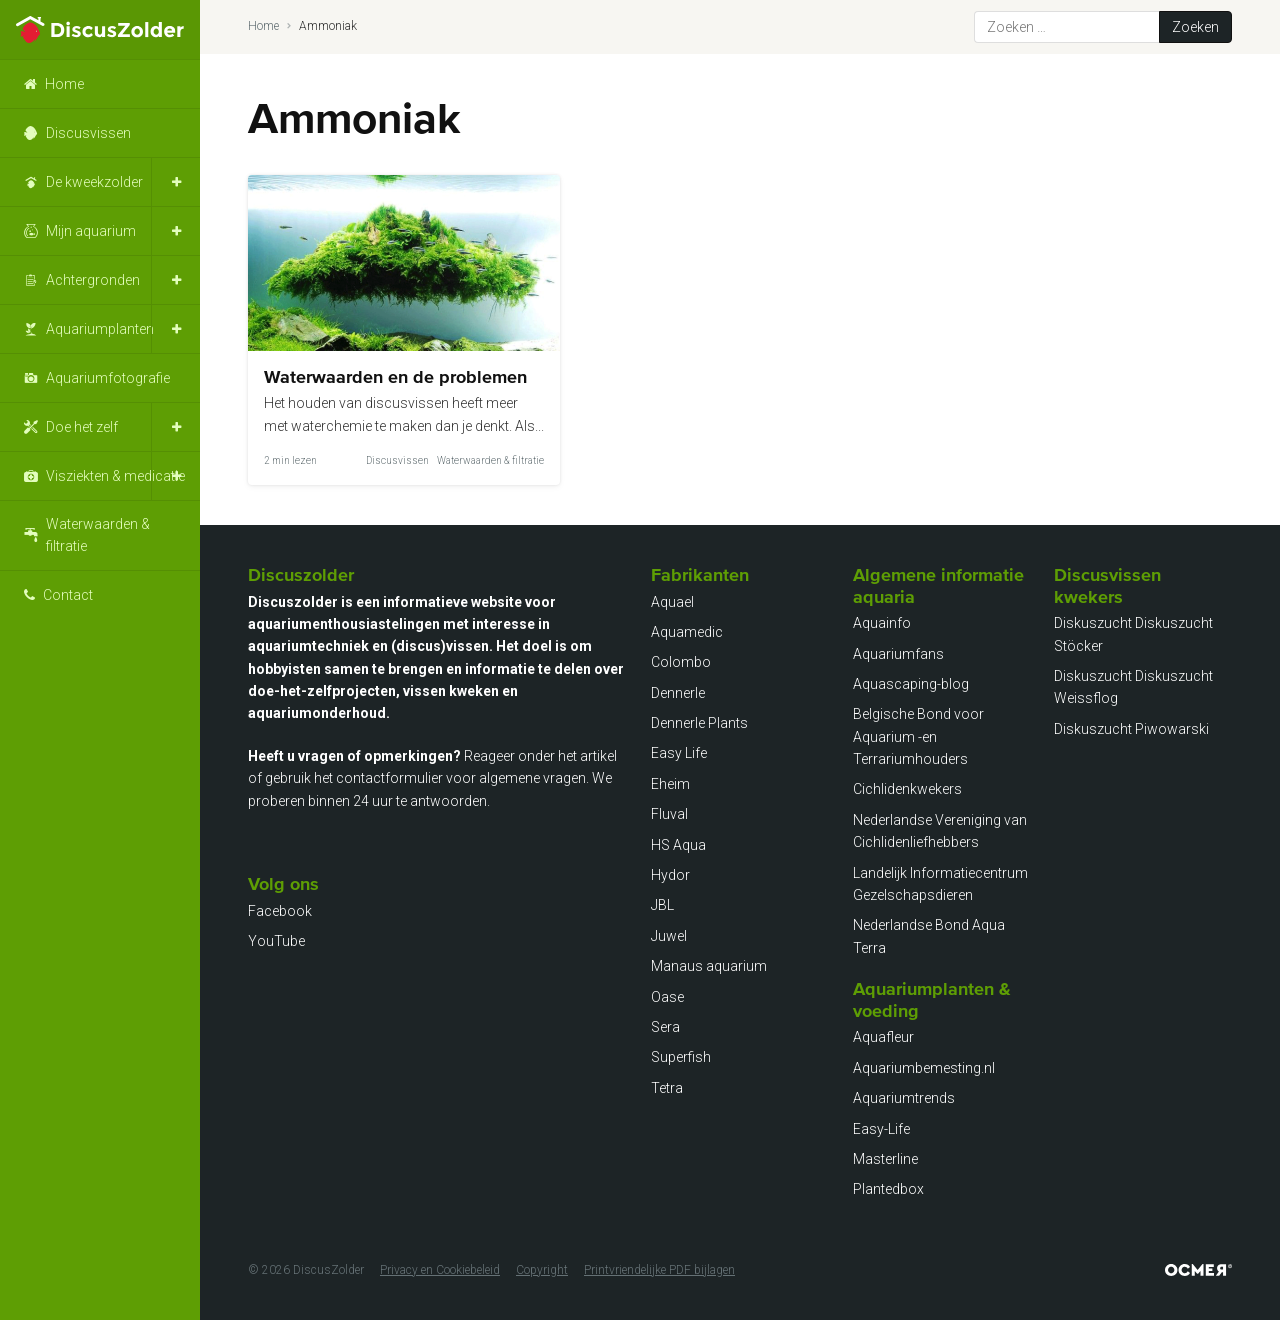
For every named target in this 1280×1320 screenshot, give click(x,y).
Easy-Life (881, 1129)
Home (64, 84)
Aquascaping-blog (911, 684)
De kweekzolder (94, 182)
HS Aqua (678, 845)
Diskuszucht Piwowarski (1131, 729)
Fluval (669, 814)
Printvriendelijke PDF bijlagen (659, 1270)
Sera (665, 1027)
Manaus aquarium (709, 966)
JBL (662, 905)
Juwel (669, 936)
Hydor (670, 875)
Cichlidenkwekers (907, 789)
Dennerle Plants (699, 723)
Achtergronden (93, 280)
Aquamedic (687, 632)
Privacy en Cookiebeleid (440, 1270)
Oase (667, 997)
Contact (68, 595)
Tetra (667, 1088)
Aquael (672, 602)
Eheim (670, 784)
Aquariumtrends (904, 1098)
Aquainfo (882, 623)
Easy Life (679, 753)
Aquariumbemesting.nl (924, 1068)
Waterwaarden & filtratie (98, 535)
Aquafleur (883, 1037)
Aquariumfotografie (108, 378)
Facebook (280, 911)
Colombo (681, 662)
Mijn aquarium (91, 231)
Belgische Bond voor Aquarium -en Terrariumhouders (918, 736)
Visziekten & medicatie (115, 476)
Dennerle (678, 693)
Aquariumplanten (100, 329)
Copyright (542, 1270)
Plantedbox (888, 1189)
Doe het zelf (82, 427)
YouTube (276, 941)
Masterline (885, 1159)
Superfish (681, 1057)
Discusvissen (88, 133)
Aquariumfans (898, 654)
